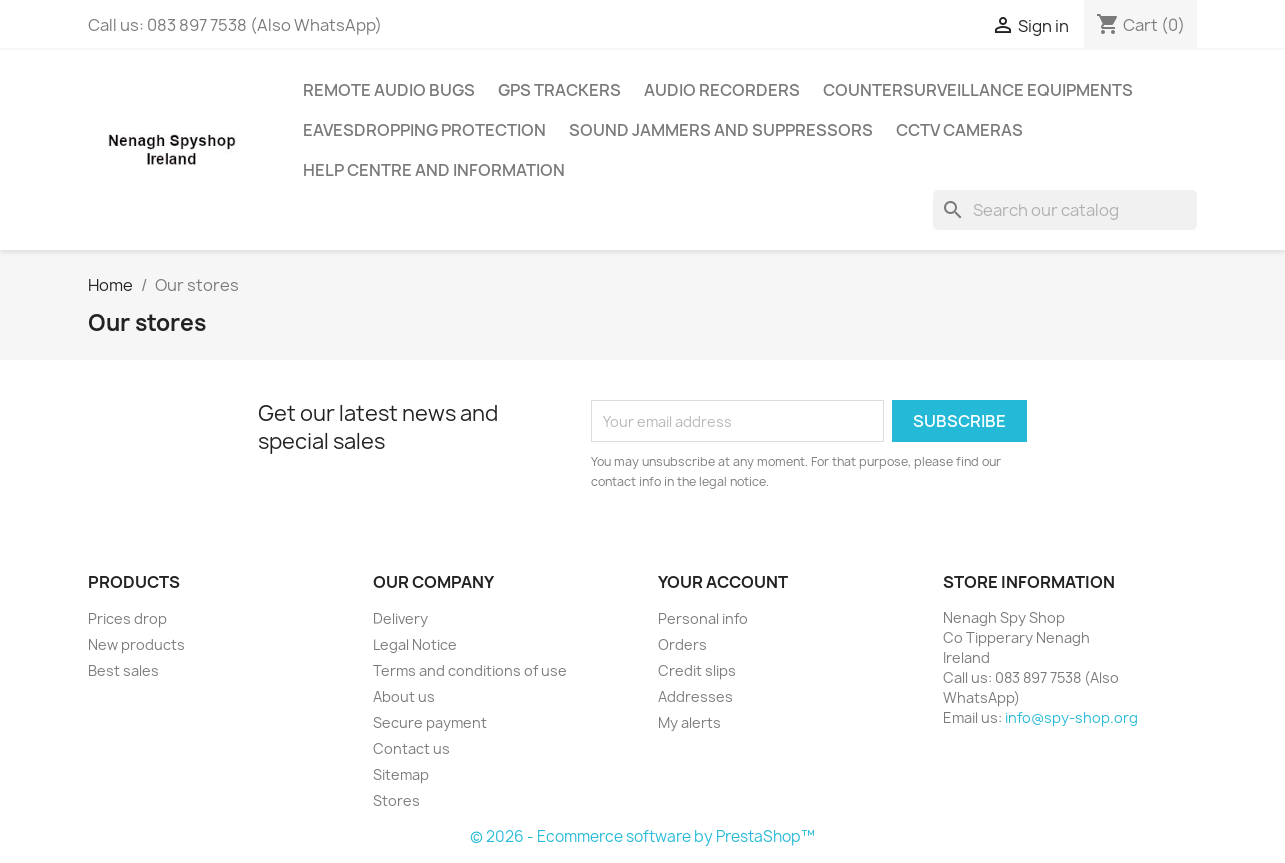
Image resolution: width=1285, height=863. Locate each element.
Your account (723, 582)
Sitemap (401, 774)
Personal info (703, 618)
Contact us (411, 748)
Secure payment (430, 722)
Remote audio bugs (389, 90)
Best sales (123, 670)
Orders (682, 644)
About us (404, 696)
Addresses (695, 696)
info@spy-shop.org (1071, 717)
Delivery (400, 618)
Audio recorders (722, 90)
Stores (396, 800)
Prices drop (127, 618)
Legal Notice (415, 644)
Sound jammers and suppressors (721, 130)
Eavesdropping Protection (424, 130)
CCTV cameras (959, 130)
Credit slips (697, 670)
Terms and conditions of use (470, 670)
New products (136, 644)
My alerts (689, 722)
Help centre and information (434, 170)
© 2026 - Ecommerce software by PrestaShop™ (642, 836)
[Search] (1065, 210)
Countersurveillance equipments (978, 90)
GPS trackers (559, 90)
